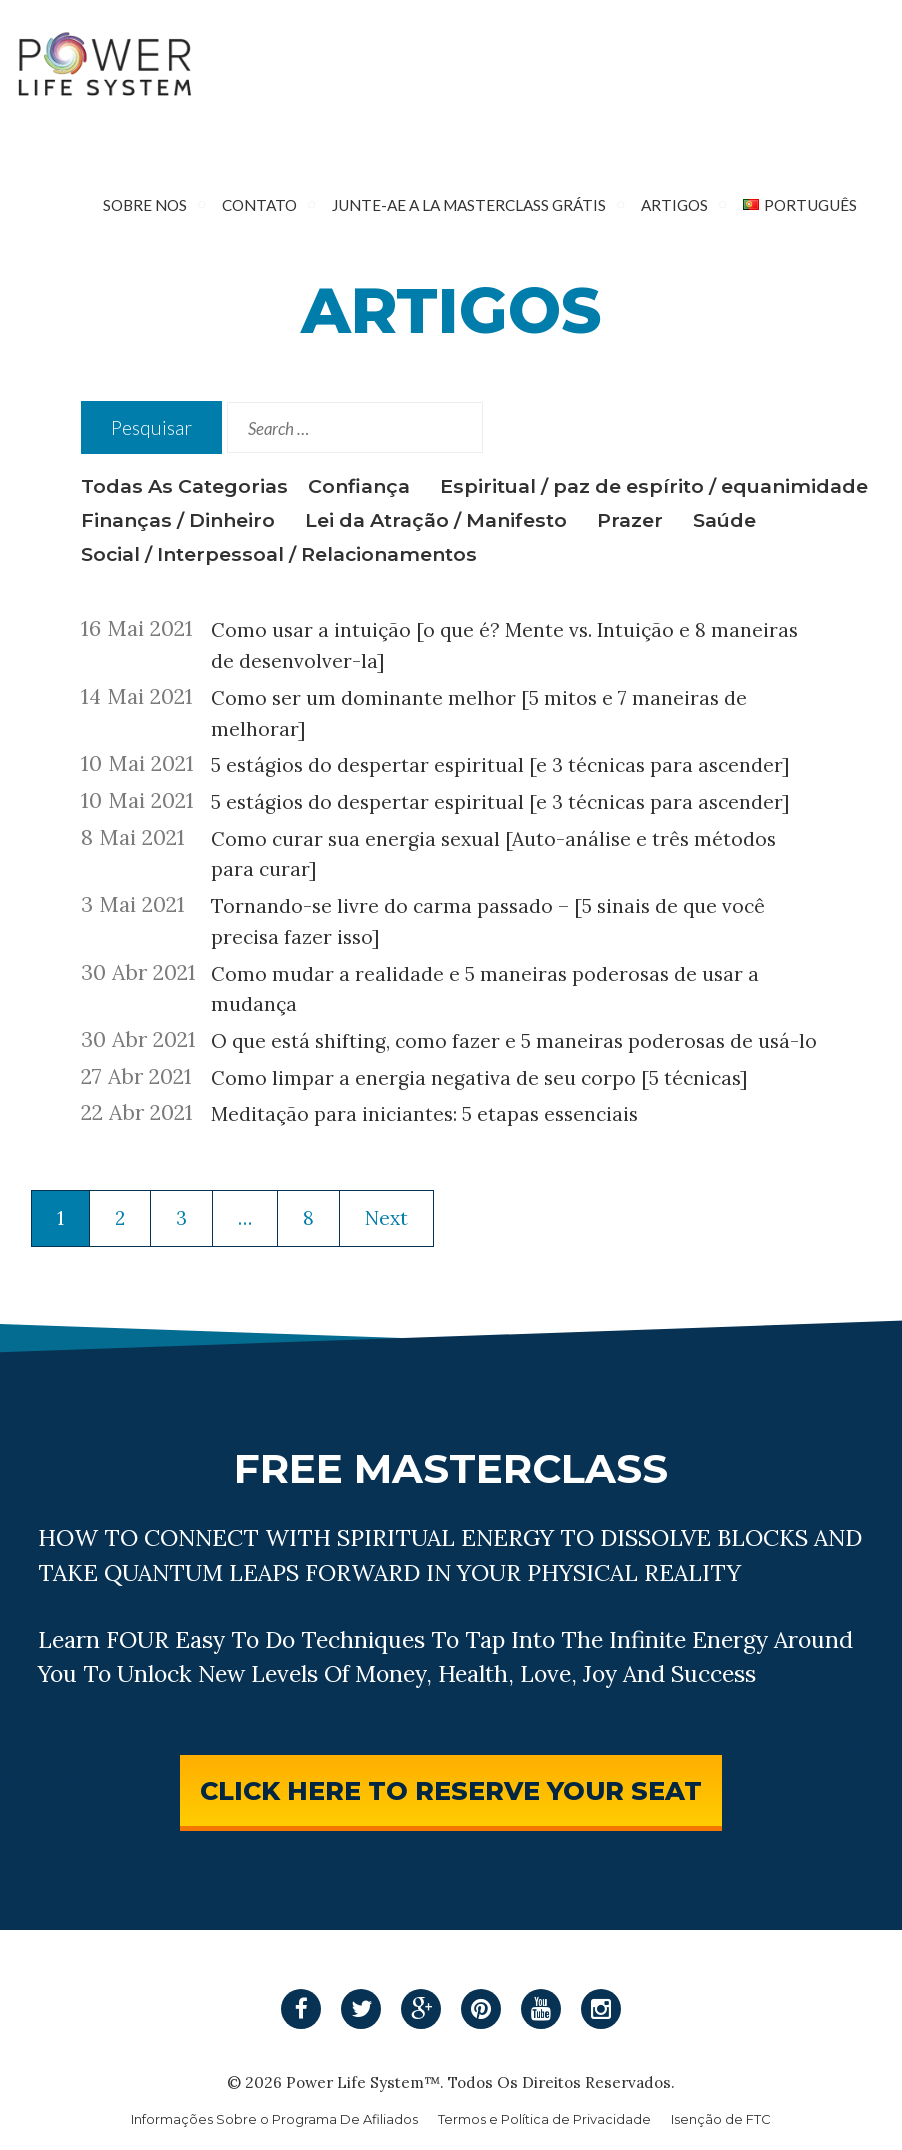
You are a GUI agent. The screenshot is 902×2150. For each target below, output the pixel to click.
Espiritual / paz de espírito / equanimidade (654, 486)
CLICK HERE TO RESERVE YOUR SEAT (451, 1790)
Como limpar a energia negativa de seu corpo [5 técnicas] (479, 1078)
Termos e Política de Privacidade (544, 2119)
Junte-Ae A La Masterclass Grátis (469, 205)
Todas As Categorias (184, 486)
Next (386, 1218)
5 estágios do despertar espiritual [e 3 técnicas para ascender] (500, 765)
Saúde (724, 520)
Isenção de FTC (721, 2119)
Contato (259, 205)
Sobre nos (145, 205)
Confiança (359, 486)
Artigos (674, 205)
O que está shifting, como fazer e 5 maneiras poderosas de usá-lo (514, 1041)
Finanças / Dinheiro (178, 520)
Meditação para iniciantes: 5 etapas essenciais (424, 1114)
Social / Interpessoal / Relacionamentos (279, 554)
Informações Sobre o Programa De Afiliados (274, 2119)
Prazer (630, 520)
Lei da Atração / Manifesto (436, 520)
